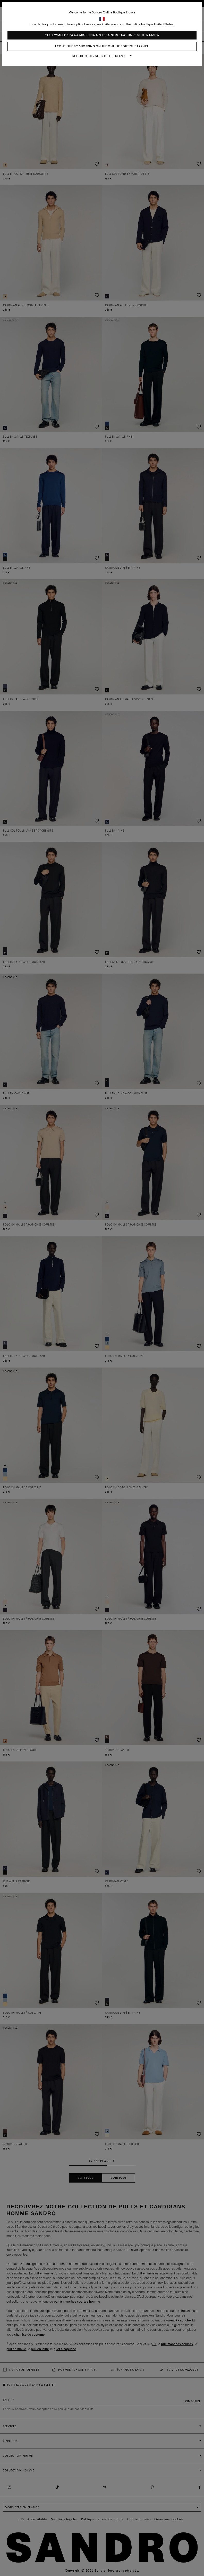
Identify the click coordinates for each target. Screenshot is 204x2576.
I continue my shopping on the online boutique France (102, 46)
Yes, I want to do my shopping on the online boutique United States (102, 35)
